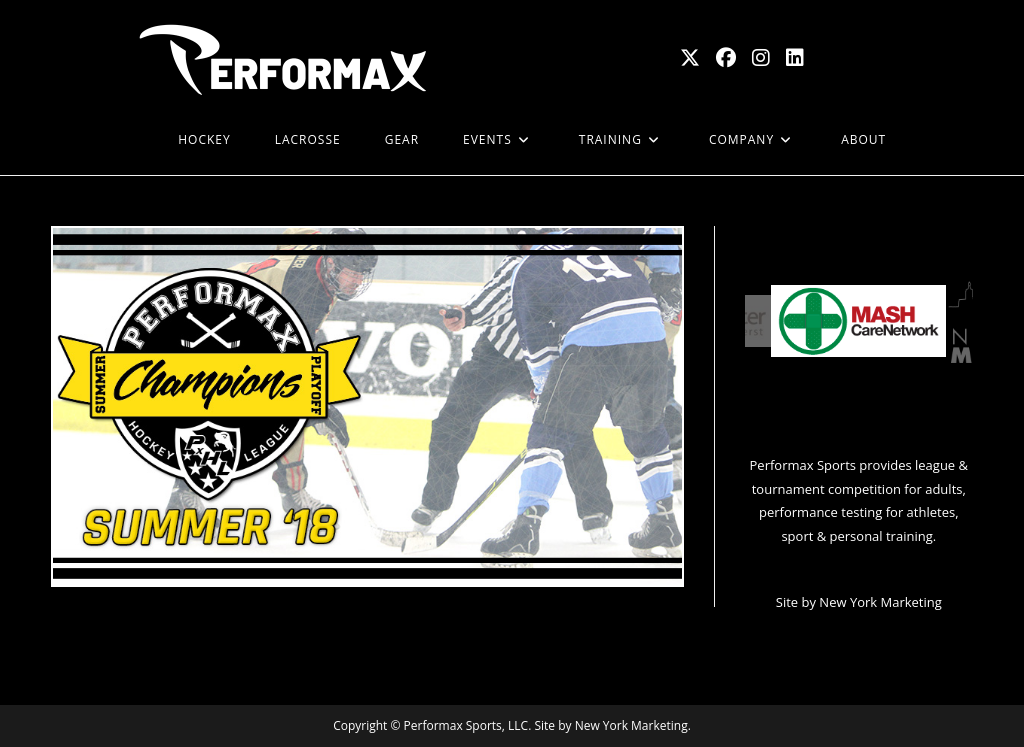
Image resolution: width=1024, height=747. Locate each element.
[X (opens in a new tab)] (690, 58)
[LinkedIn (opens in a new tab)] (795, 58)
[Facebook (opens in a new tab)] (726, 58)
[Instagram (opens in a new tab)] (761, 58)
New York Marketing (880, 602)
